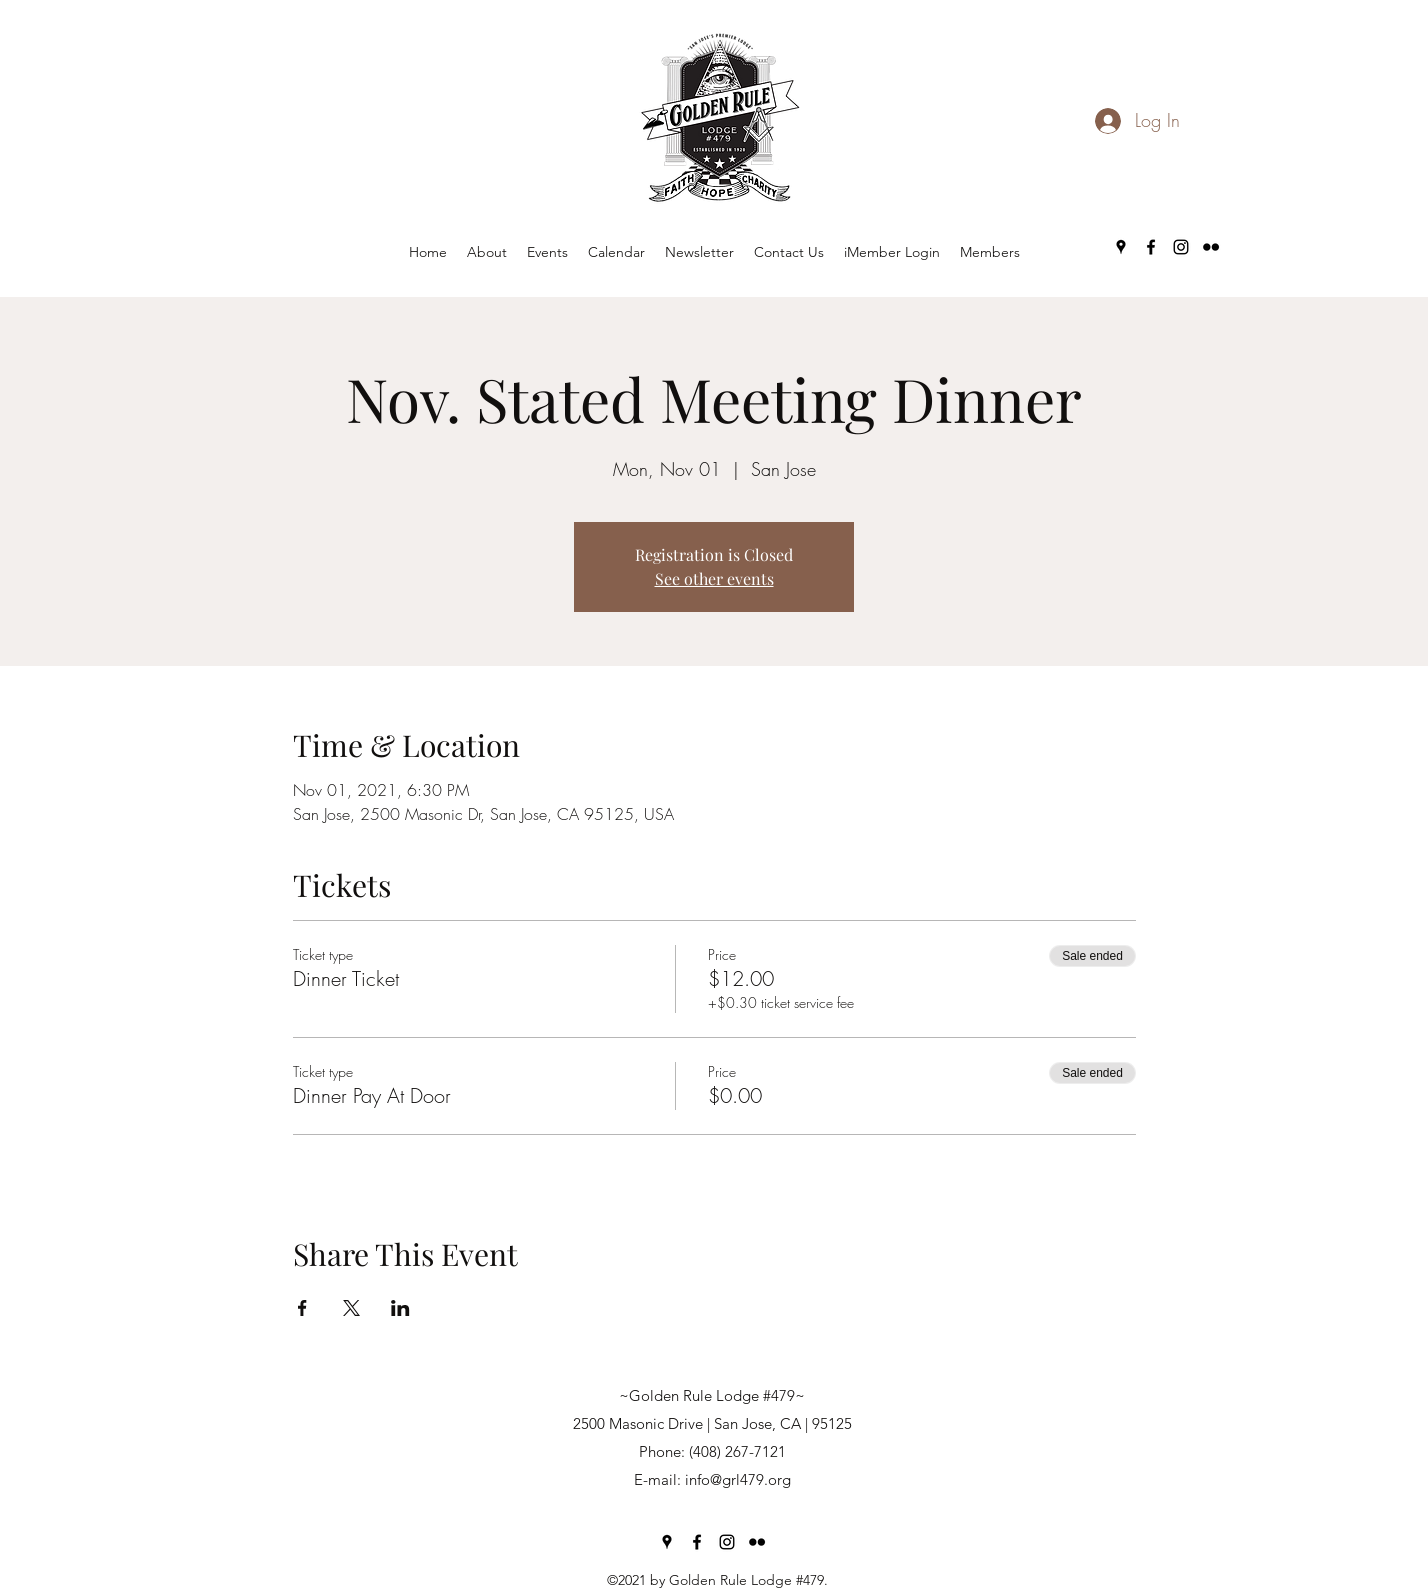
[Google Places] (1121, 247)
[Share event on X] (351, 1308)
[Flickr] (1211, 247)
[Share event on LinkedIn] (400, 1308)
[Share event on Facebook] (302, 1308)
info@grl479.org (738, 1479)
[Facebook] (1151, 247)
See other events (714, 578)
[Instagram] (1181, 247)
